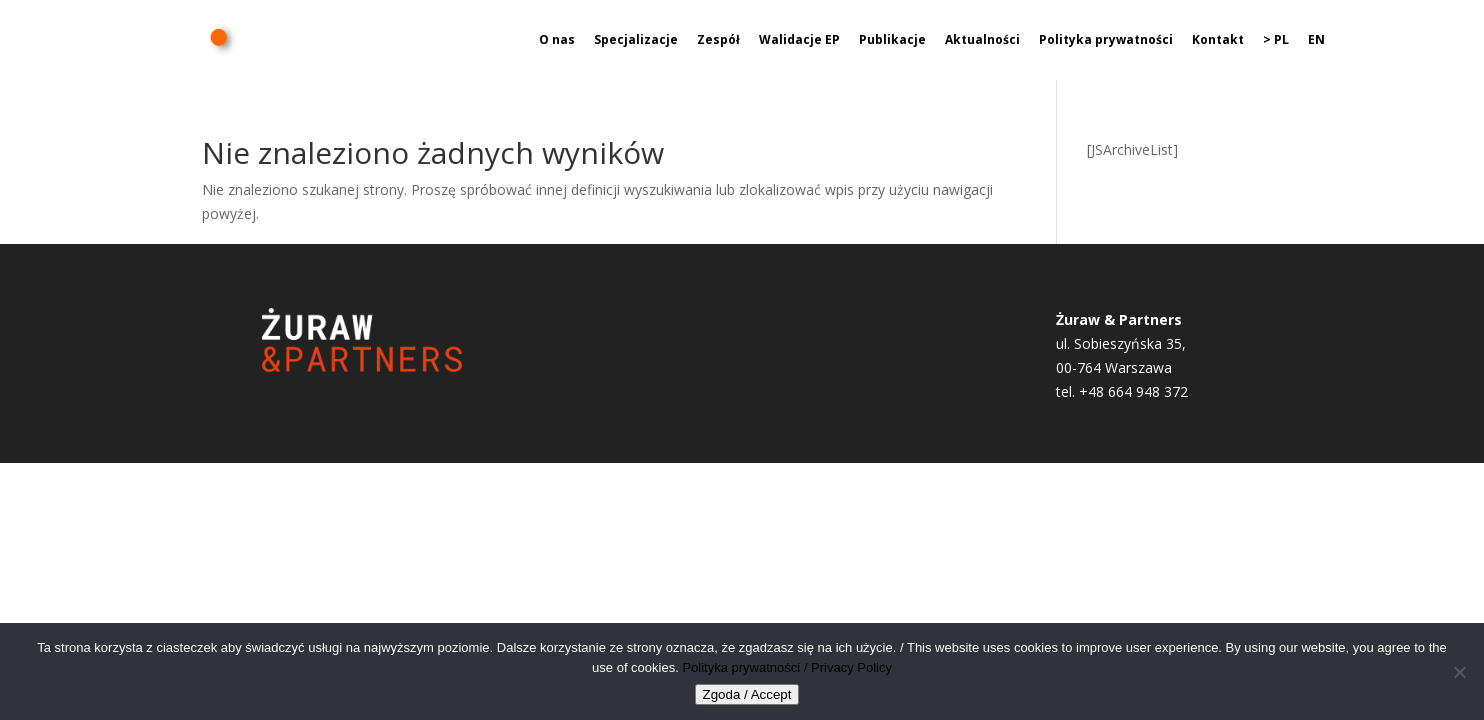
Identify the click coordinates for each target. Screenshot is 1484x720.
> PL (1276, 40)
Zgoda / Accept (747, 694)
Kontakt (1218, 40)
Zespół (718, 40)
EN (1316, 40)
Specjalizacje (636, 40)
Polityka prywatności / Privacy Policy (787, 667)
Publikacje (892, 40)
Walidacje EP (799, 40)
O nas (557, 40)
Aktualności (982, 40)
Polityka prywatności (1106, 40)
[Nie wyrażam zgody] (1459, 672)
